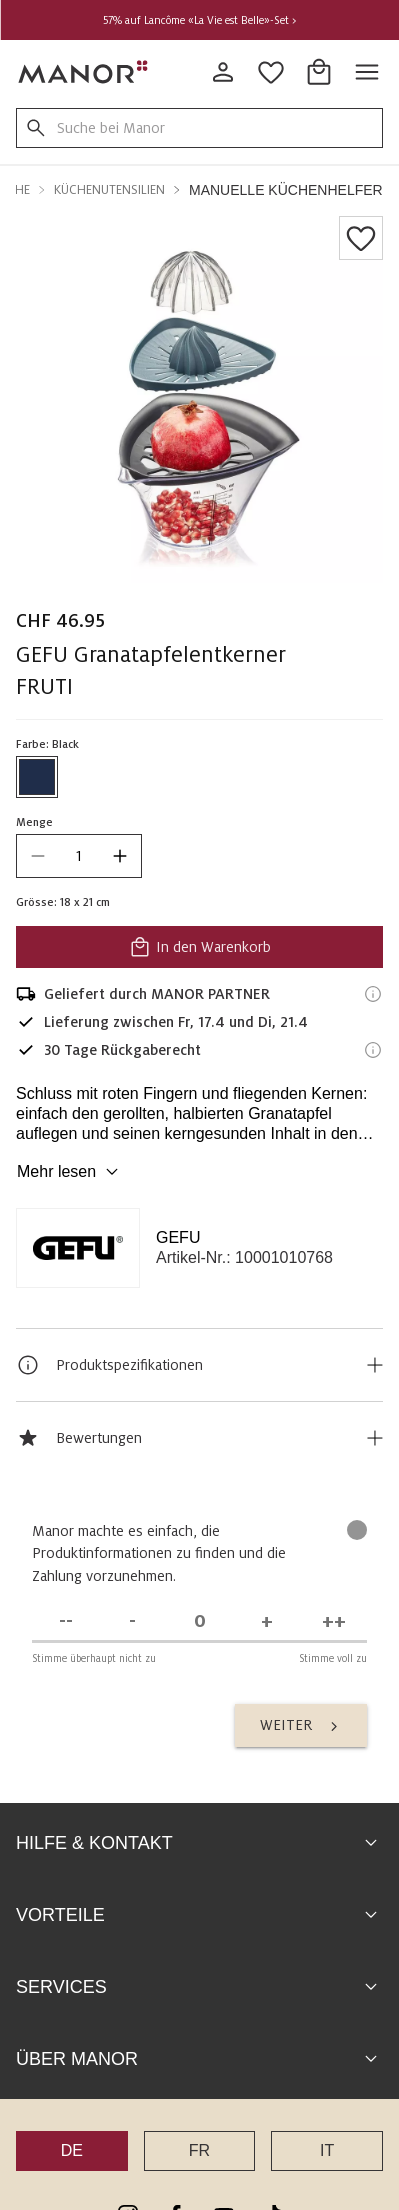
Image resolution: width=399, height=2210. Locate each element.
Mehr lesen (70, 1172)
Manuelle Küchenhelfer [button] (286, 190)
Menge (34, 822)
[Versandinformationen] (373, 994)
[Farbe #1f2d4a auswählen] (37, 777)
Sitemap (133, 2108)
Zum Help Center (199, 2029)
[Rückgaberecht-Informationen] (373, 1050)
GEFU (178, 1237)
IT (327, 1837)
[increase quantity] (120, 856)
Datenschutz (257, 2108)
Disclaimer (345, 2108)
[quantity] (79, 856)
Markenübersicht (199, 2136)
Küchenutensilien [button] (109, 190)
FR (199, 1837)
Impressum (57, 2108)
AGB (187, 2108)
